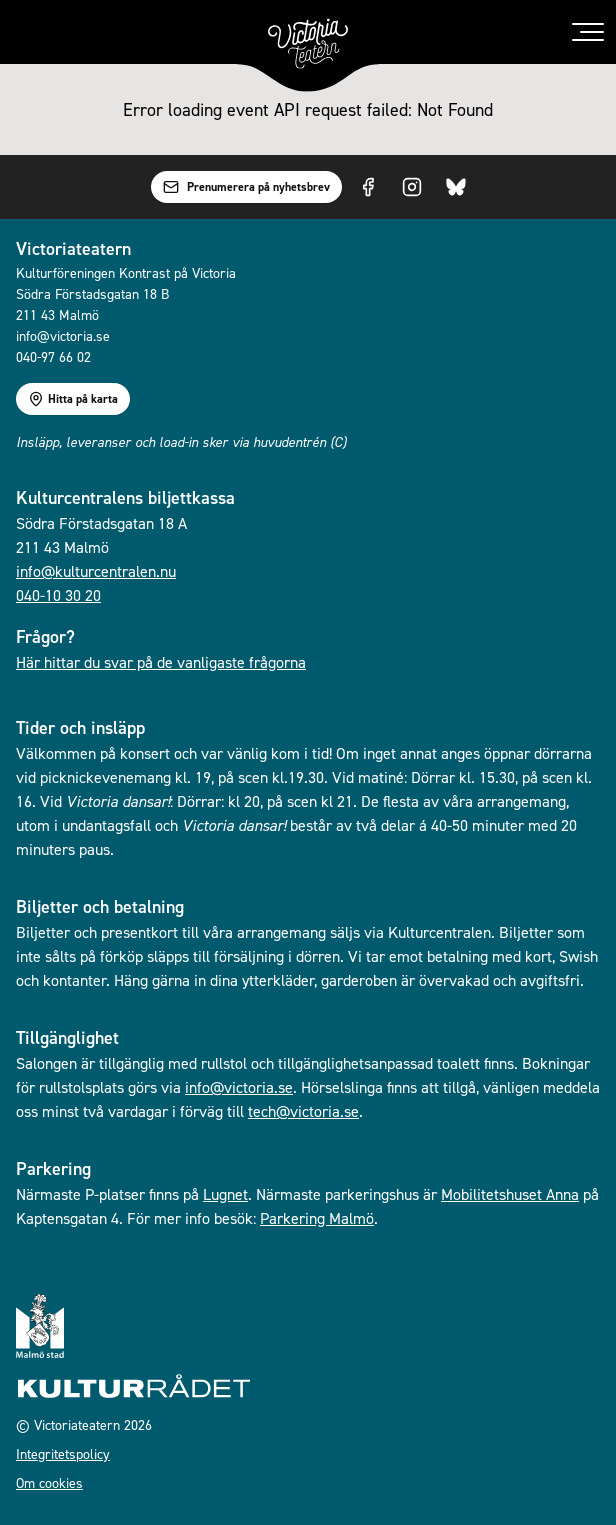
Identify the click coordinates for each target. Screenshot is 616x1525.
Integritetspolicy (63, 1453)
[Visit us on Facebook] (368, 187)
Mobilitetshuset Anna (510, 1194)
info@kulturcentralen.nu (96, 571)
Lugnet (225, 1194)
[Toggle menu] (588, 32)
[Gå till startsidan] (308, 44)
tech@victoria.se (303, 1111)
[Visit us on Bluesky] (456, 187)
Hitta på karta (73, 399)
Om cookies (49, 1482)
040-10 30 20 (58, 595)
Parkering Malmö (317, 1218)
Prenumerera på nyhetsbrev (246, 187)
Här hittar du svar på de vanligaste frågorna (161, 662)
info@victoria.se (239, 1087)
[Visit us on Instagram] (412, 187)
